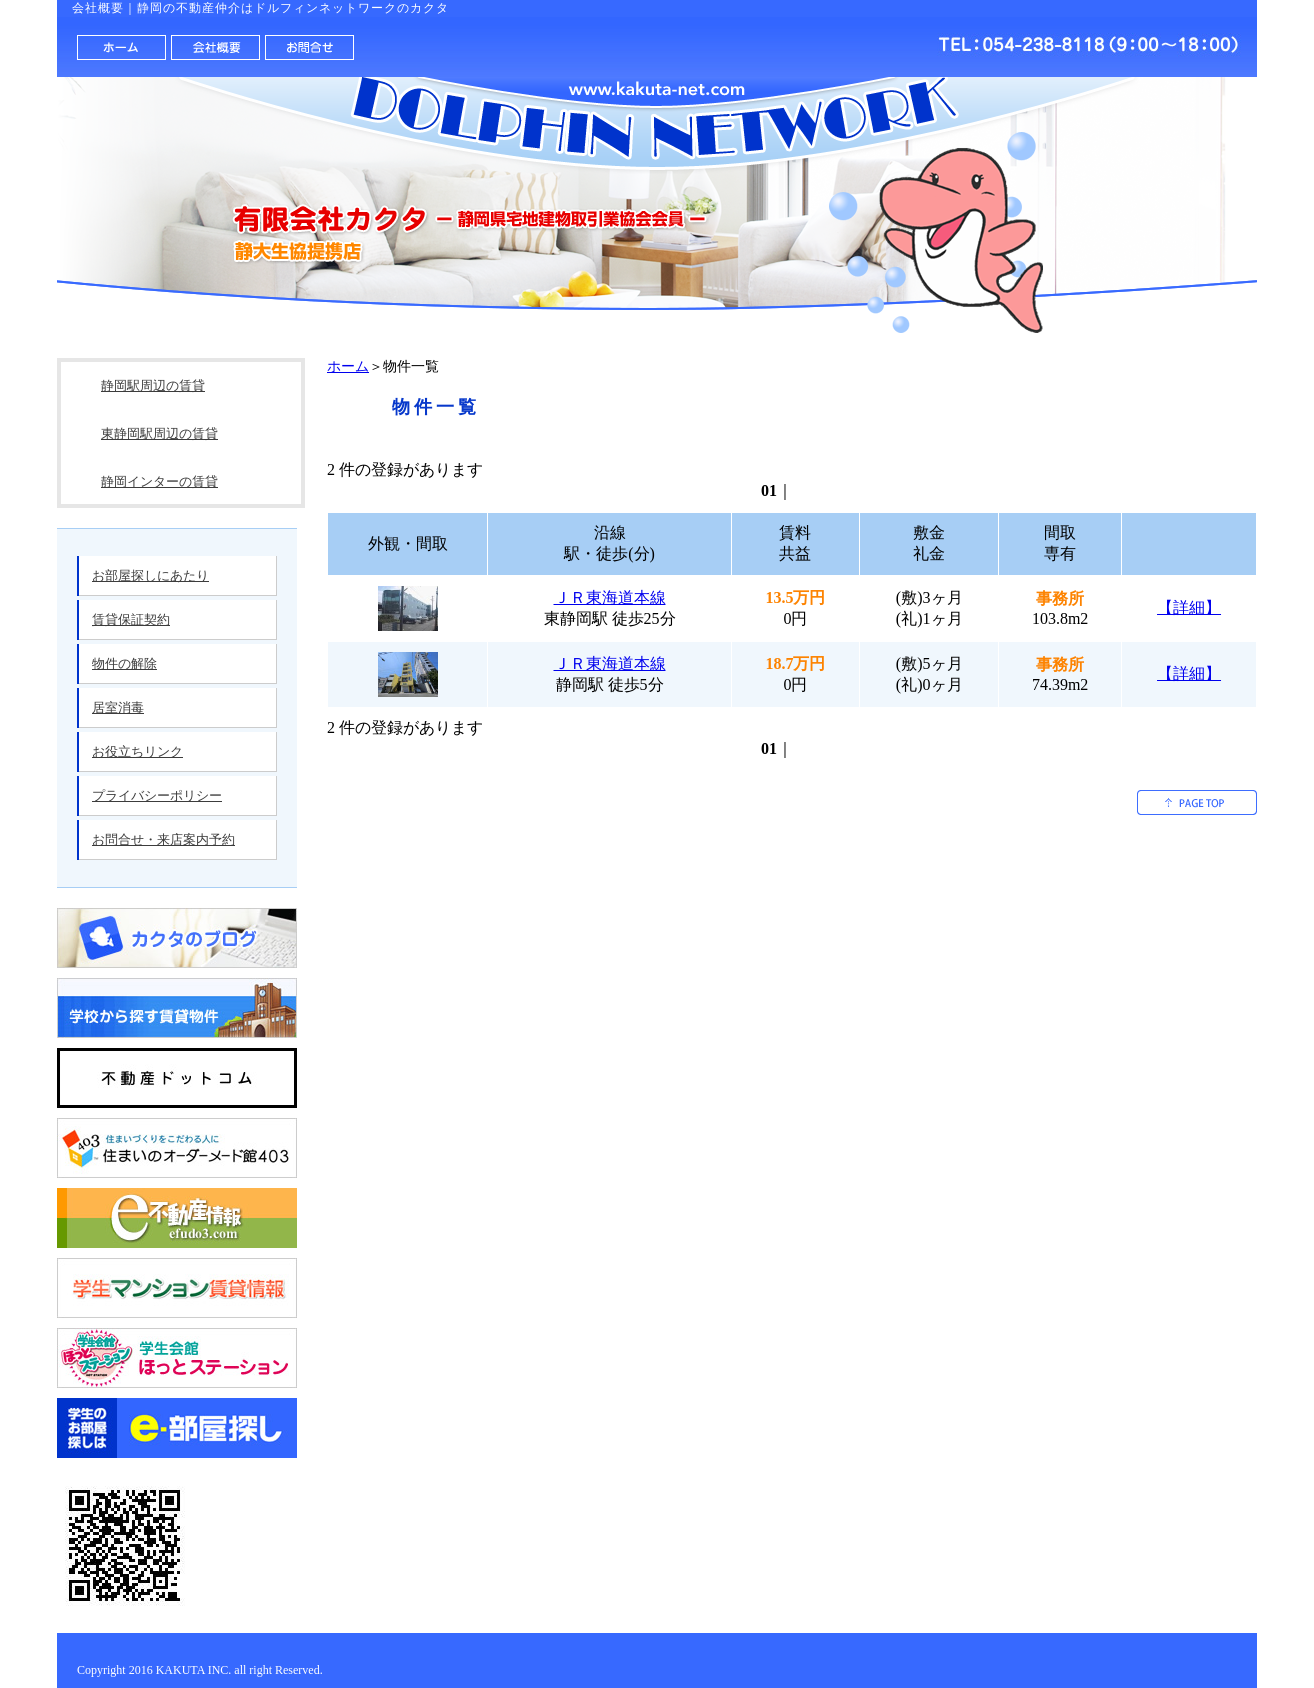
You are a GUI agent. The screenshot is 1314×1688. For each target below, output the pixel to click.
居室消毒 (118, 707)
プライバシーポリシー (157, 795)
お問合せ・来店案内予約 (163, 839)
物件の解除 (124, 663)
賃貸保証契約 (131, 619)
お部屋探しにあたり (150, 575)
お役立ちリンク (137, 751)
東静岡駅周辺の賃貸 (159, 433)
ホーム (348, 366)
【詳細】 (1189, 607)
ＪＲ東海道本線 (610, 597)
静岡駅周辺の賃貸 (153, 385)
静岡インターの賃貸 (159, 481)
